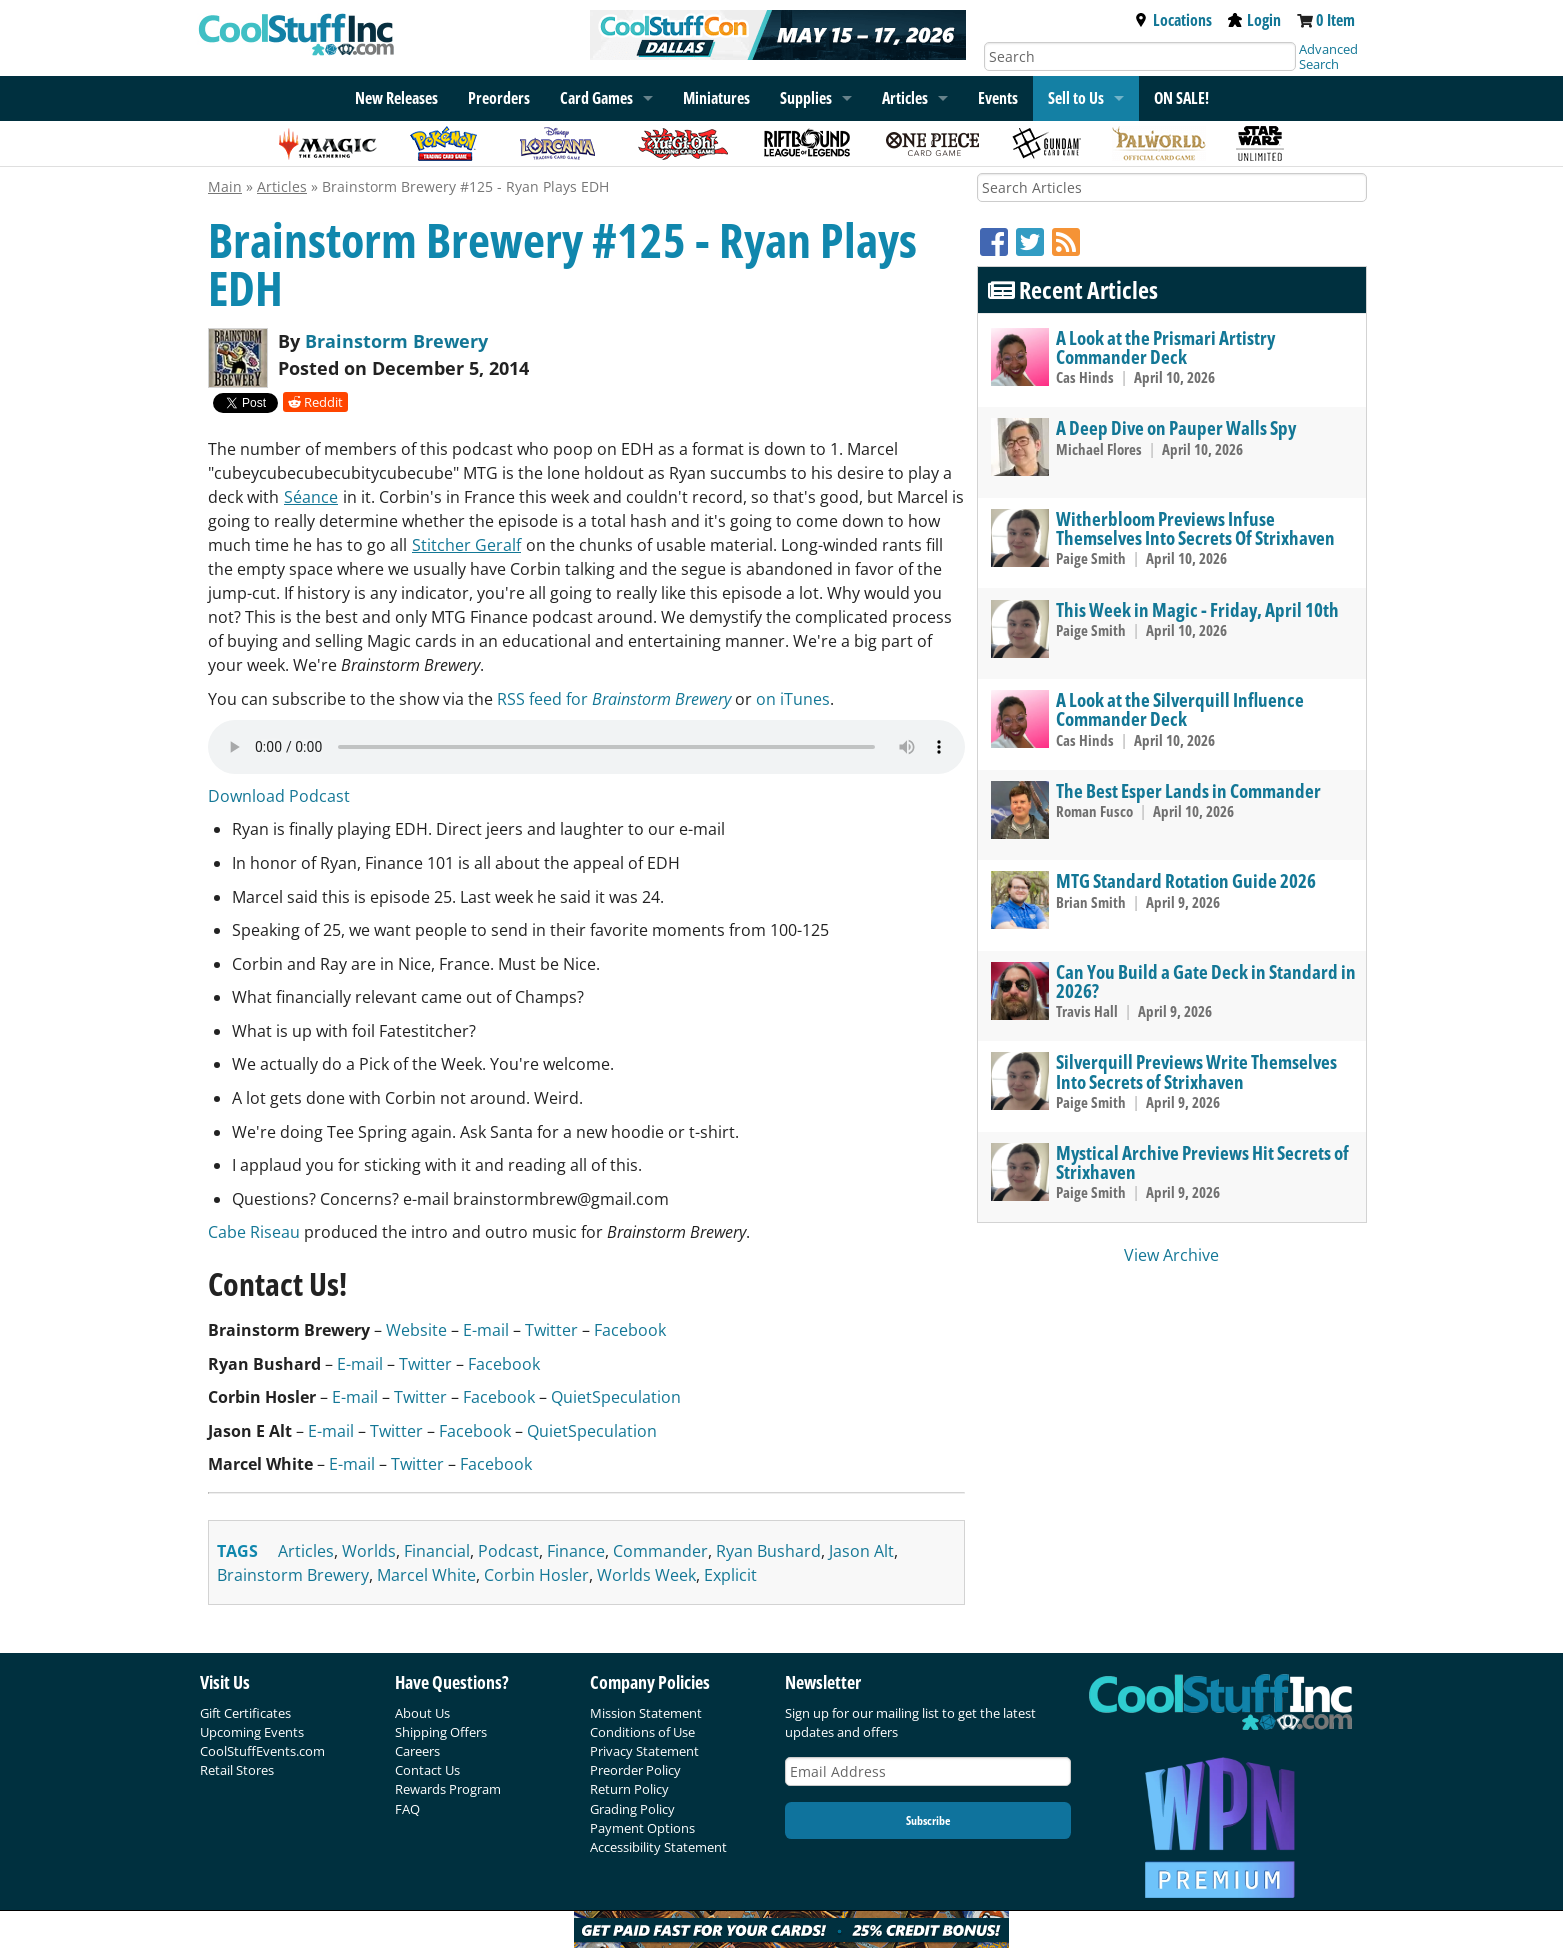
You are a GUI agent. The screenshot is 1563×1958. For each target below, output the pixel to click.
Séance (311, 497)
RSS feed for (614, 699)
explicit (730, 1575)
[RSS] (1066, 241)
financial (437, 1551)
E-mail (486, 1330)
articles (306, 1551)
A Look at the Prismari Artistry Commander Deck (1165, 347)
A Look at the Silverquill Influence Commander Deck (1180, 709)
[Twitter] (1034, 241)
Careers (417, 1751)
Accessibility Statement (658, 1847)
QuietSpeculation (616, 1397)
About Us (422, 1713)
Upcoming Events (252, 1732)
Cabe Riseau (254, 1232)
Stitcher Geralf (466, 545)
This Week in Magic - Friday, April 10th (1197, 609)
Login (1254, 20)
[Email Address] (928, 1771)
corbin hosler (536, 1575)
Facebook (630, 1330)
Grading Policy (632, 1809)
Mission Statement (646, 1713)
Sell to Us (1076, 98)
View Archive (1171, 1255)
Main (225, 186)
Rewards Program (448, 1789)
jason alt (861, 1551)
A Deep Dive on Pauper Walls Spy (1176, 427)
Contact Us (427, 1770)
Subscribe (928, 1820)
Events (998, 98)
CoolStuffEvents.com (262, 1751)
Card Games (596, 98)
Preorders (499, 98)
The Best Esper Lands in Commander (1188, 790)
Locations (1173, 20)
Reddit (315, 402)
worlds (369, 1551)
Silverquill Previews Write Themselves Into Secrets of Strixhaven (1196, 1071)
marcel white (426, 1575)
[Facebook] (998, 241)
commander (660, 1551)
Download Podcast (279, 796)
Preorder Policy (635, 1770)
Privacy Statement (644, 1751)
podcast (508, 1551)
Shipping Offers (441, 1732)
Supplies (806, 98)
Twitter (551, 1330)
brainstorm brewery (293, 1575)
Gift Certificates (245, 1713)
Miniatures (716, 98)
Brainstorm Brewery (396, 341)
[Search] (1140, 56)
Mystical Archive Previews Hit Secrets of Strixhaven (1202, 1162)
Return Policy (629, 1789)
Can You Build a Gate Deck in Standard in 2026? (1206, 981)
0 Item (1335, 20)
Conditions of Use (642, 1732)
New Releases (396, 98)
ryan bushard (768, 1551)
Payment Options (642, 1828)
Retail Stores (237, 1770)
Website (416, 1330)
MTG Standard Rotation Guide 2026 (1186, 880)
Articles (905, 98)
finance (576, 1551)
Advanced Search (1328, 56)
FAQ (407, 1809)
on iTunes (793, 699)
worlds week (646, 1575)
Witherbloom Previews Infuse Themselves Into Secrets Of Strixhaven (1195, 528)
